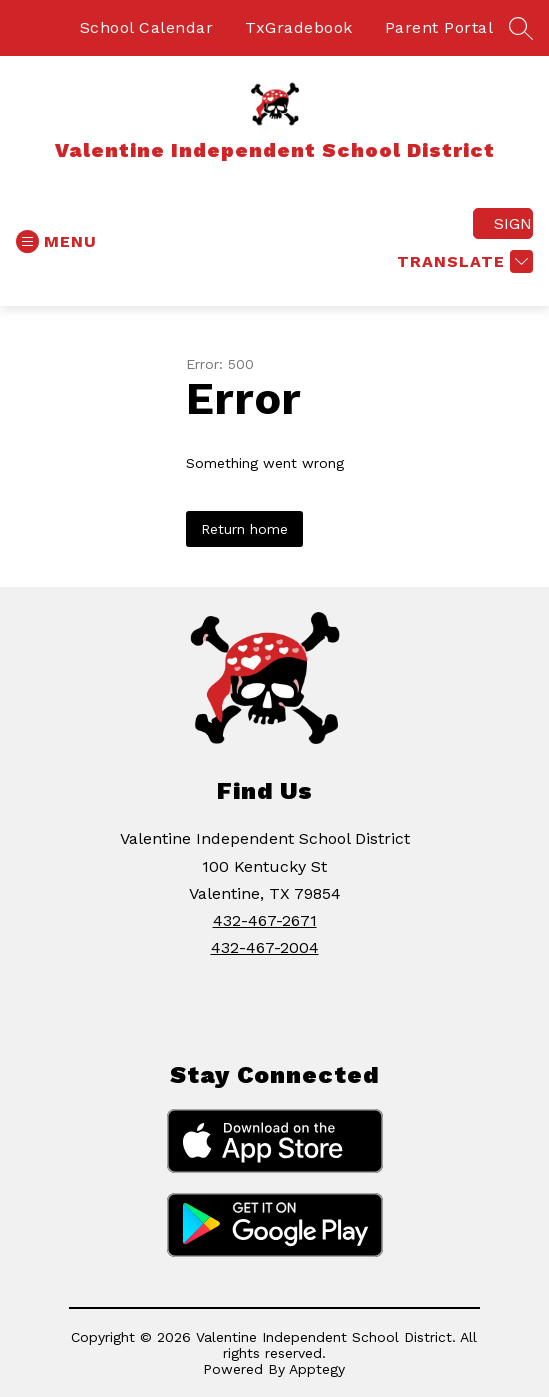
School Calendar (147, 27)
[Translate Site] (462, 261)
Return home (244, 529)
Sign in (513, 223)
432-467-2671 (265, 920)
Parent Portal (439, 27)
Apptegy (317, 1369)
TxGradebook (299, 27)
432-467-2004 (265, 947)
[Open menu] (56, 241)
